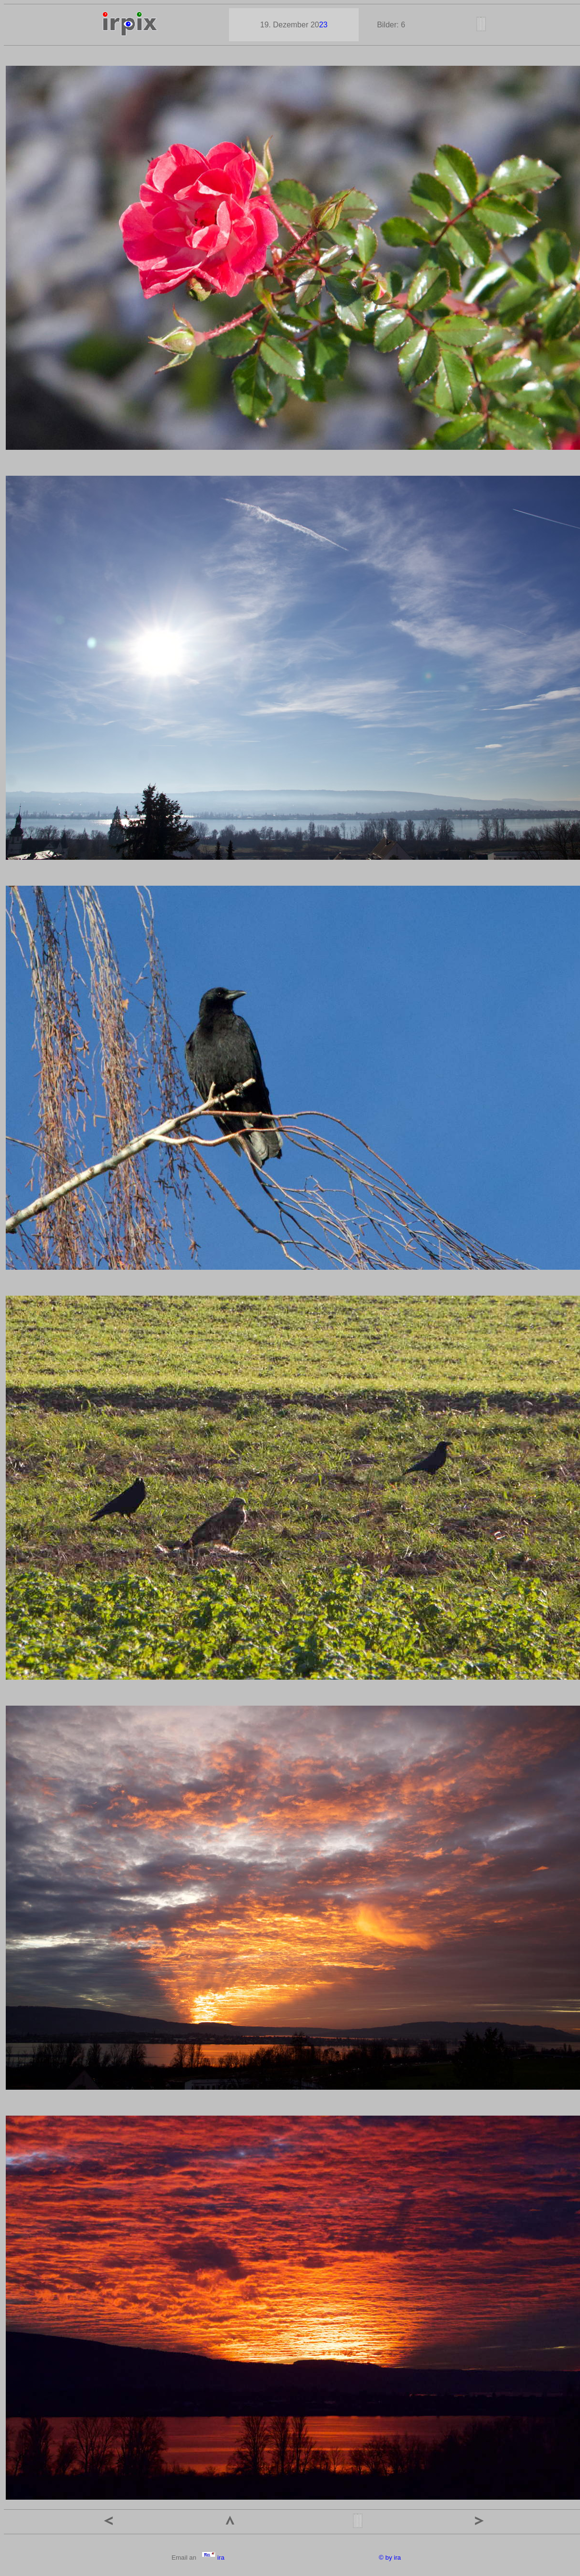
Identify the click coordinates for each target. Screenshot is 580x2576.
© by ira (390, 2557)
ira (213, 2557)
